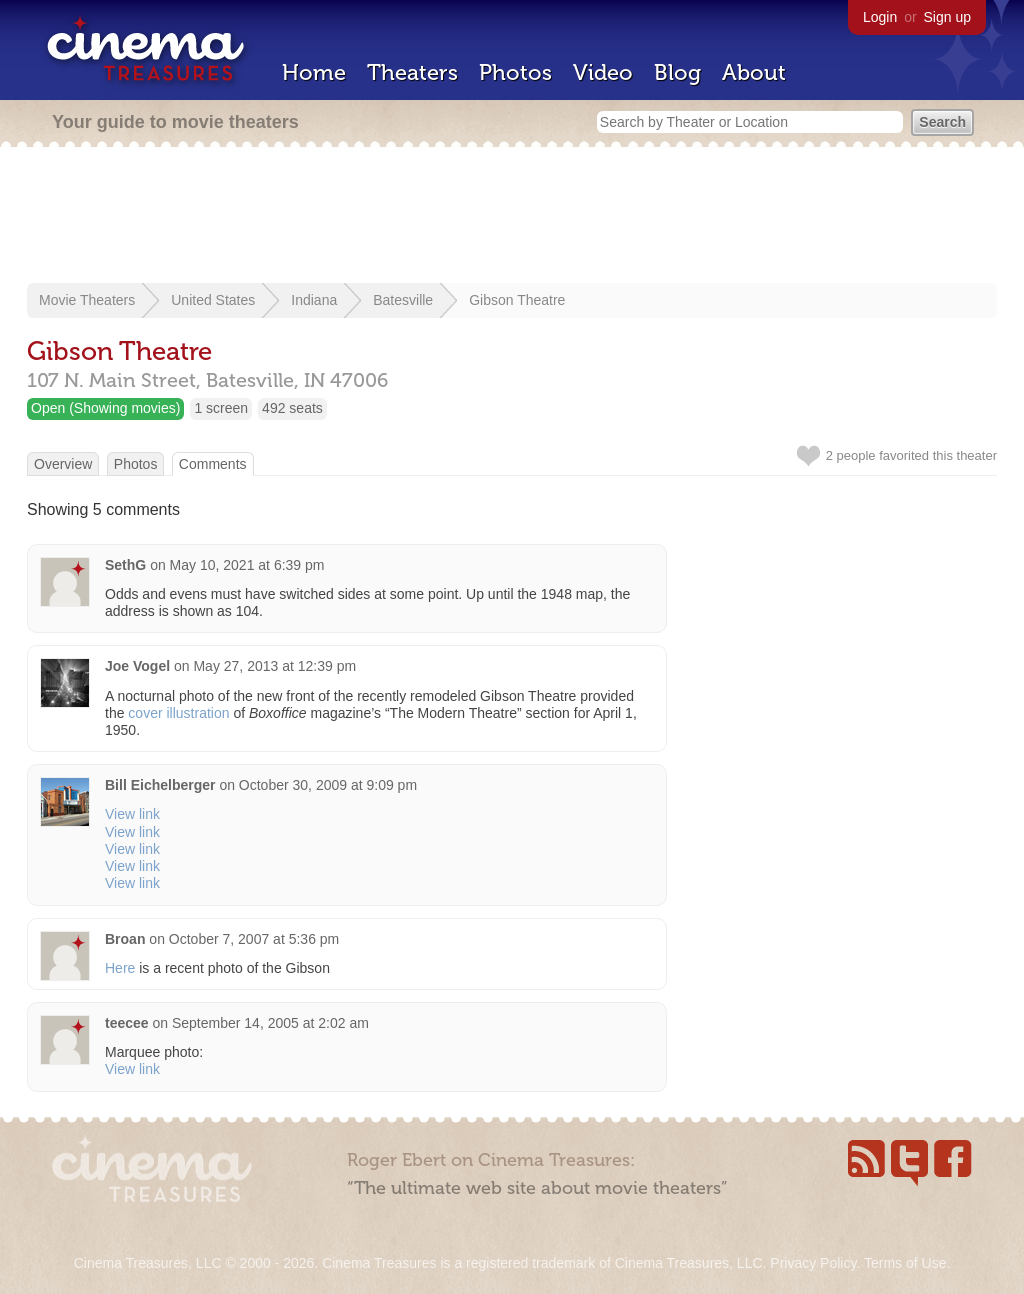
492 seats (292, 408)
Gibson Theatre (517, 300)
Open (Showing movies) (105, 408)
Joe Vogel (137, 666)
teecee (127, 1023)
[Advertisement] (512, 217)
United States (213, 300)
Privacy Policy (813, 1263)
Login (880, 17)
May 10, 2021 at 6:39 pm (247, 565)
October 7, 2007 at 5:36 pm (254, 939)
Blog (677, 72)
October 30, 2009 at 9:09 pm (328, 785)
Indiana (314, 300)
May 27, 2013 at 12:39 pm (274, 666)
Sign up (947, 17)
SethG (125, 565)
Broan (125, 939)
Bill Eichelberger (160, 785)
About (754, 72)
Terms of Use (905, 1263)
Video (603, 72)
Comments (213, 464)
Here (120, 968)
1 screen (221, 408)
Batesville (403, 300)
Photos (515, 72)
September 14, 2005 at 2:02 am (270, 1023)
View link (132, 814)
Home (314, 72)
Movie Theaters (87, 300)
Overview (63, 464)
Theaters (412, 72)
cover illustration (178, 713)
